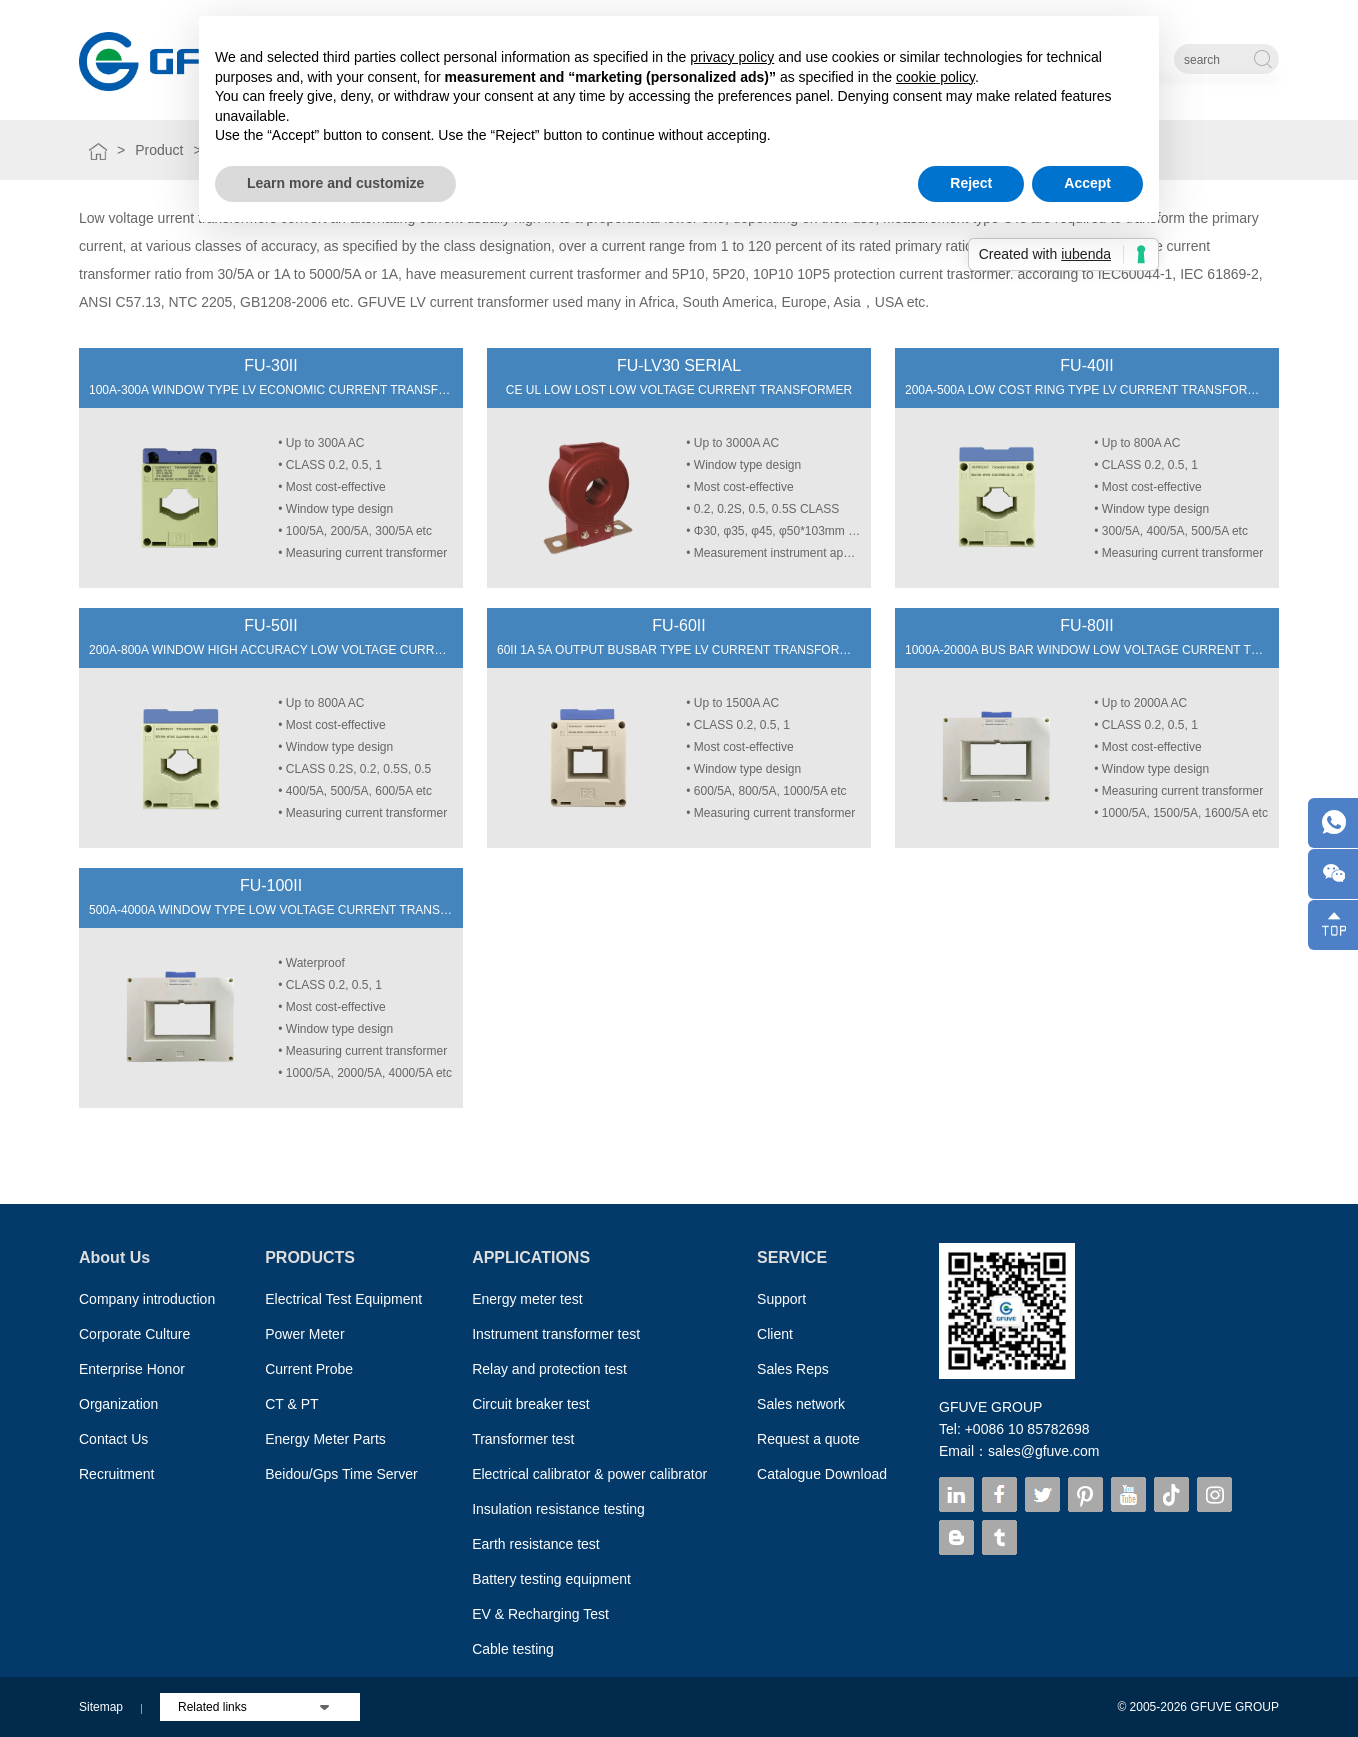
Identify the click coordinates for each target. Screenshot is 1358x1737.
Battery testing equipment (551, 1579)
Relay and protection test (549, 1369)
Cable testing (513, 1649)
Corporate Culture (134, 1334)
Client (775, 1334)
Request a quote (808, 1439)
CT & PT (291, 1404)
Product (159, 150)
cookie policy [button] (935, 77)
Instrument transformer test (556, 1334)
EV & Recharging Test (540, 1614)
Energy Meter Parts (325, 1439)
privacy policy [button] (732, 57)
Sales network (801, 1404)
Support (781, 1299)
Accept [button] (1087, 183)
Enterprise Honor (132, 1369)
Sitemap (101, 1707)
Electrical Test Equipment (343, 1299)
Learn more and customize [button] (335, 183)
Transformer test (523, 1439)
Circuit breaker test (530, 1404)
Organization (118, 1404)
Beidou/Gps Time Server (341, 1474)
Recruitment (116, 1474)
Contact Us (113, 1439)
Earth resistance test (536, 1544)
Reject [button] (971, 183)
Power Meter (304, 1334)
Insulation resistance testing (558, 1509)
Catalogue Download (822, 1474)
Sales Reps (793, 1369)
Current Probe (309, 1369)
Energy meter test (527, 1299)
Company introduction (147, 1299)
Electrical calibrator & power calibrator (589, 1474)
